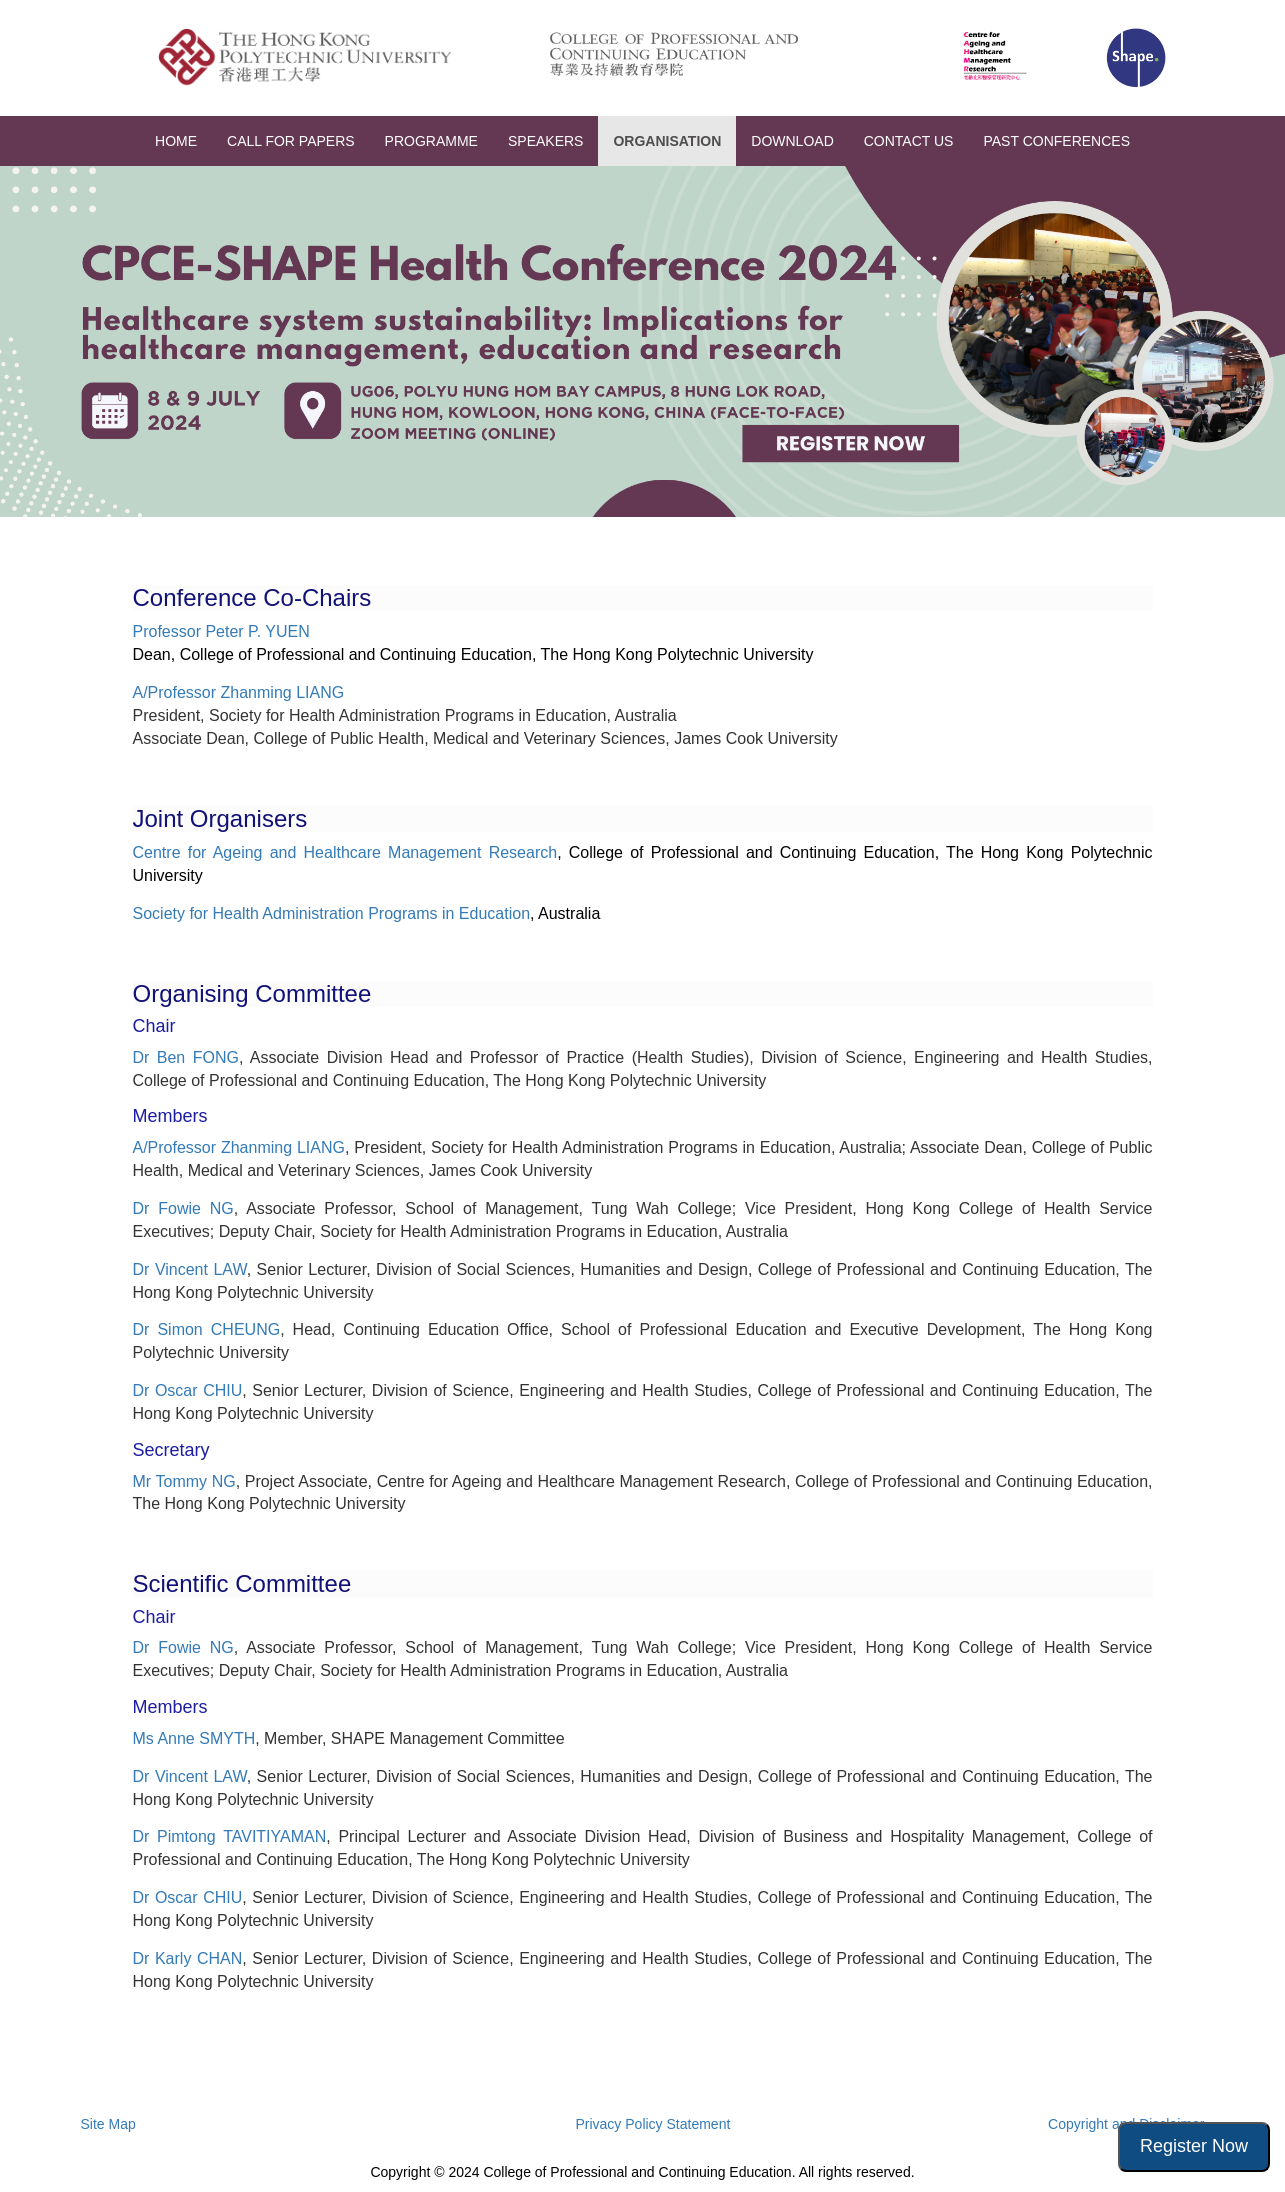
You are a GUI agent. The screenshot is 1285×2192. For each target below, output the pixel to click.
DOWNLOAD (792, 141)
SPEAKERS (545, 141)
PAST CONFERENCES (1056, 141)
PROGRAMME (431, 141)
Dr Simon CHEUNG (207, 1329)
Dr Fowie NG (183, 1208)
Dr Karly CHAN (188, 1958)
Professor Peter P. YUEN (221, 631)
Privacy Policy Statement (652, 2124)
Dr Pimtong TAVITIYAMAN (230, 1836)
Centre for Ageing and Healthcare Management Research (345, 852)
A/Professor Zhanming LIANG (239, 692)
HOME (176, 141)
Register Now (1194, 2146)
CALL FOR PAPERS (291, 141)
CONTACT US (909, 141)
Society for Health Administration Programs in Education (332, 913)
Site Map (108, 2124)
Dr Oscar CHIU (188, 1390)
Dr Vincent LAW (190, 1269)
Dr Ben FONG (186, 1057)
